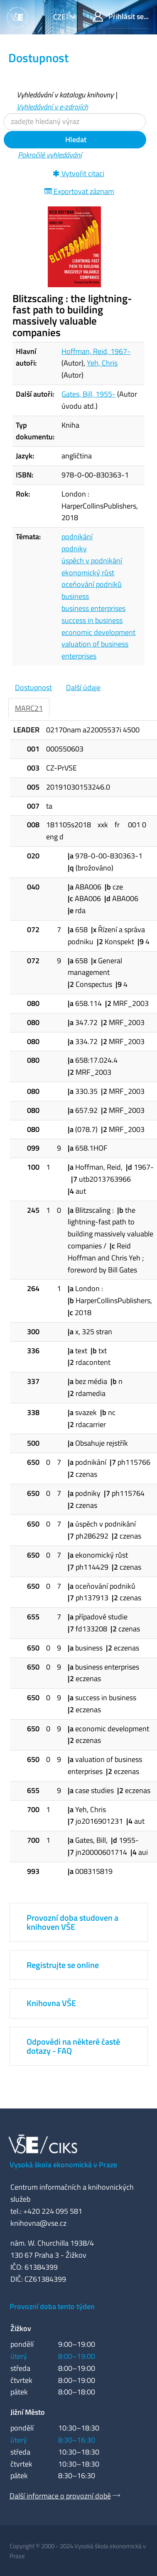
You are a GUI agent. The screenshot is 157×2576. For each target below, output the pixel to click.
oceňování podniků (91, 584)
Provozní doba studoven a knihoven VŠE (72, 1922)
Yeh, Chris (102, 362)
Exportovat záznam (79, 191)
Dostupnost (33, 687)
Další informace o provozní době (60, 2495)
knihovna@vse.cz (38, 2223)
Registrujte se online (63, 1964)
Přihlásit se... (121, 16)
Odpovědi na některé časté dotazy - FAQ (73, 2046)
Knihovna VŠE (51, 2003)
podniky (74, 548)
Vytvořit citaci (78, 173)
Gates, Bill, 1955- (88, 394)
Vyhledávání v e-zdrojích (52, 106)
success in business (92, 620)
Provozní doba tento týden (52, 2306)
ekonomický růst (87, 572)
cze (60, 16)
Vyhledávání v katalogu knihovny (65, 94)
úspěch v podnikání (91, 560)
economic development (98, 632)
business (75, 596)
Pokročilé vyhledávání (50, 154)
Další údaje (83, 687)
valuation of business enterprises (94, 650)
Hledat (75, 139)
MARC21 (29, 708)
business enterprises (93, 608)
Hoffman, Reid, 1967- (95, 351)
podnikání (77, 536)
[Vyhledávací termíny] (74, 121)
